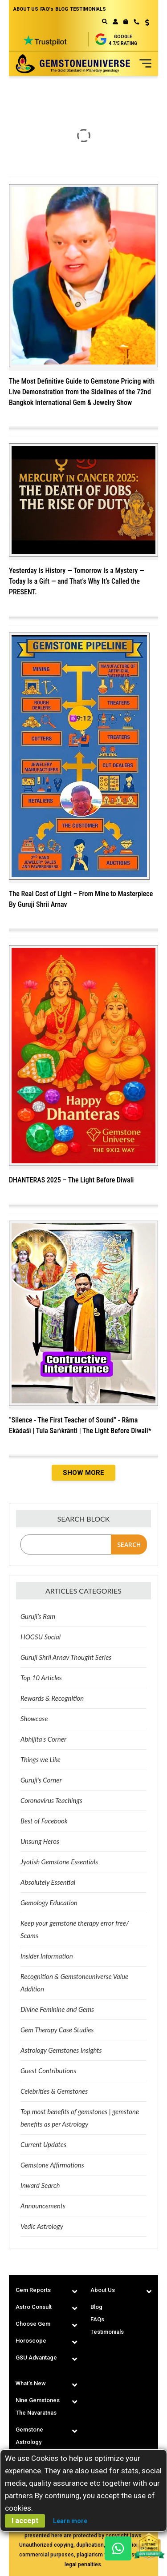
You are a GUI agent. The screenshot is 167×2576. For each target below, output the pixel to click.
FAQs (97, 2319)
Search (129, 1544)
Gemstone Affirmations (52, 2165)
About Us (102, 2290)
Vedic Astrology (41, 2226)
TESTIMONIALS (88, 9)
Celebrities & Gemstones (54, 2091)
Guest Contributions (48, 2071)
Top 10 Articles (41, 1678)
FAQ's (46, 9)
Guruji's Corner (41, 1780)
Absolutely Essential (47, 1882)
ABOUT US (25, 9)
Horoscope (31, 2340)
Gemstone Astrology (29, 2435)
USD (147, 22)
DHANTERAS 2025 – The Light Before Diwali (71, 1180)
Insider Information (46, 1956)
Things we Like (40, 1759)
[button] (144, 23)
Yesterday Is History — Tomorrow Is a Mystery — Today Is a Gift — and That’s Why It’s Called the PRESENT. (76, 581)
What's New (31, 2383)
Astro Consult (34, 2307)
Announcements (42, 2206)
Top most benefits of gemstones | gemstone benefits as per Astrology (79, 2117)
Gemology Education (48, 1903)
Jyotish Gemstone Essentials (59, 1862)
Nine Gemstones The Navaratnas (38, 2406)
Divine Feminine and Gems (57, 2009)
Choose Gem (33, 2323)
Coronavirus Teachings (51, 1800)
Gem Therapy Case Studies (57, 2030)
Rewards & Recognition (52, 1698)
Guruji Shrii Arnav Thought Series (65, 1657)
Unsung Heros (39, 1841)
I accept (25, 2520)
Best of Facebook (44, 1821)
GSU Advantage (36, 2357)
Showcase (34, 1719)
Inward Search (40, 2185)
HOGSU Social (40, 1637)
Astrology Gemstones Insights (61, 2050)
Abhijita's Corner (43, 1739)
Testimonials (107, 2331)
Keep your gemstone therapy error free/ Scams (74, 1929)
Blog (96, 2307)
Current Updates (43, 2144)
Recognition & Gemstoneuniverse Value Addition (74, 1982)
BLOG (61, 9)
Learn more (70, 2520)
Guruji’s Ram (37, 1616)
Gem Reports (33, 2290)
